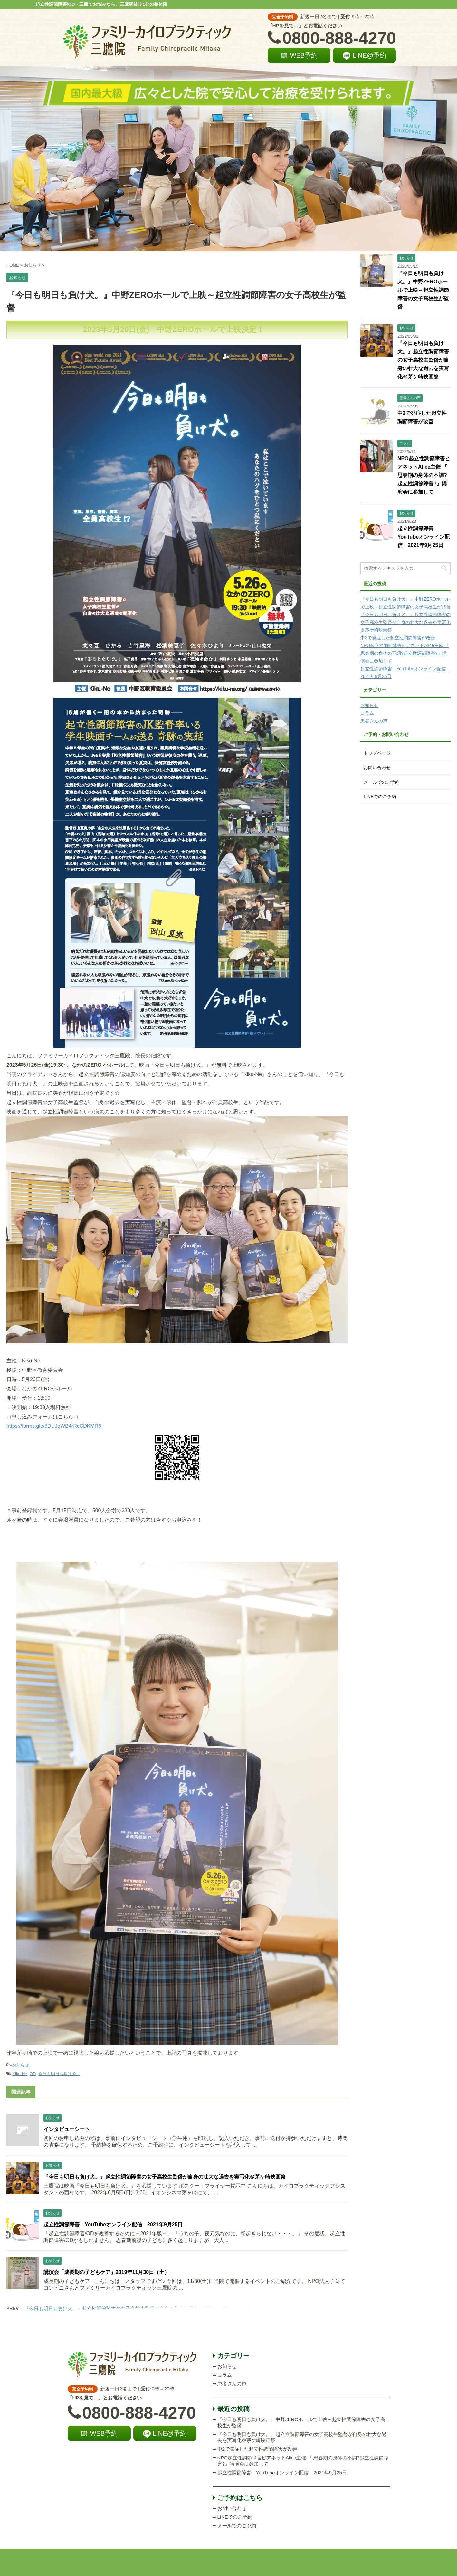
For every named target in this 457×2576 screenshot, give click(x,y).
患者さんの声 (373, 720)
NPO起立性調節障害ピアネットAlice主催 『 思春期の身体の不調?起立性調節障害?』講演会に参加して (423, 475)
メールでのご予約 (382, 782)
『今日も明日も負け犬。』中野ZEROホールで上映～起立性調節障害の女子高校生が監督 (423, 290)
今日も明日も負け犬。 (59, 2073)
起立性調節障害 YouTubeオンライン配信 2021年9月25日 (113, 2224)
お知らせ (20, 2065)
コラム (367, 713)
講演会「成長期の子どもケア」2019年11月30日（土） (106, 2272)
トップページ (377, 753)
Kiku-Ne (19, 2073)
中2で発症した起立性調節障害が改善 (397, 637)
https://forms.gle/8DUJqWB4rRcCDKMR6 (53, 1426)
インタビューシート (66, 2129)
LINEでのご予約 (380, 796)
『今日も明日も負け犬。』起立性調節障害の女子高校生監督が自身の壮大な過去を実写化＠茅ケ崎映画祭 (164, 2177)
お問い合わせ (377, 767)
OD (33, 2073)
